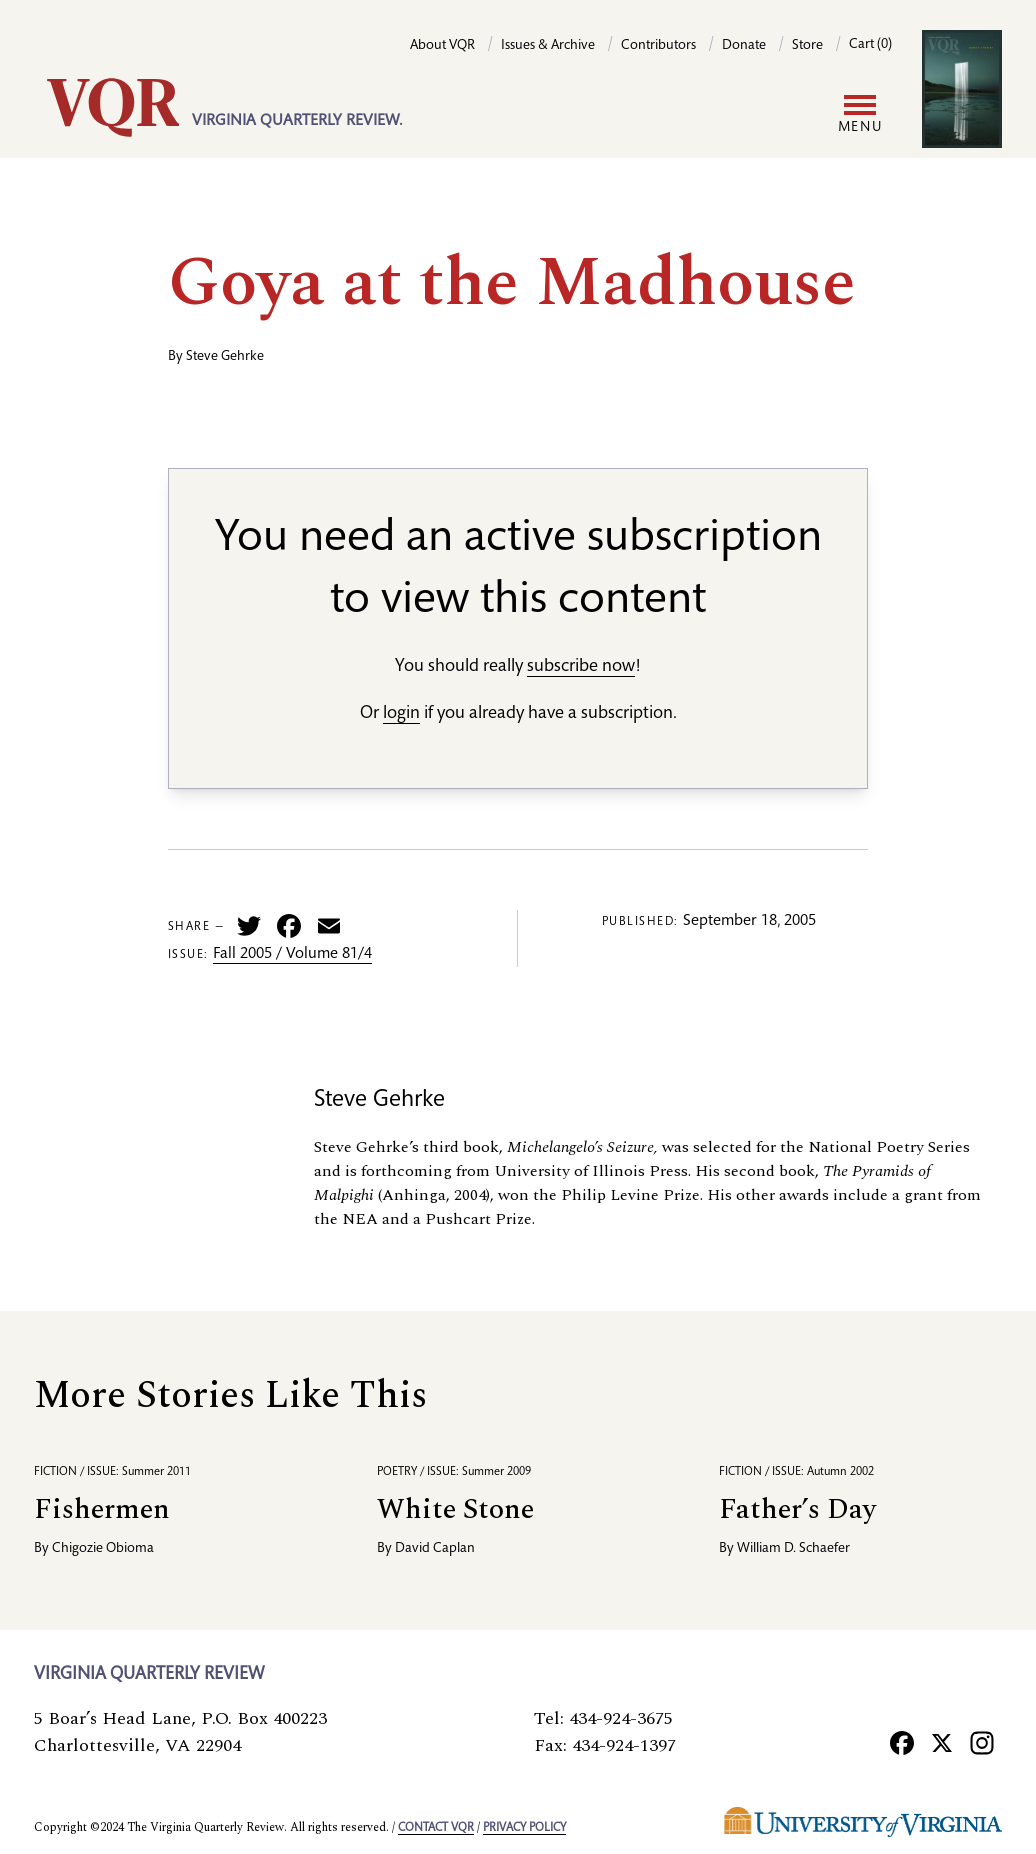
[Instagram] (982, 1742)
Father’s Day (797, 1509)
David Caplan (435, 1549)
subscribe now (581, 667)
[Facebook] (902, 1742)
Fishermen (102, 1509)
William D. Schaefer (793, 1549)
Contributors (658, 46)
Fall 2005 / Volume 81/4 (292, 955)
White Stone (455, 1509)
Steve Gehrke (225, 357)
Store (807, 46)
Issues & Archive (548, 46)
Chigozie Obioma (103, 1549)
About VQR (442, 46)
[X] (942, 1742)
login (401, 714)
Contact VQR (436, 1828)
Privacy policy (524, 1828)
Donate (744, 46)
